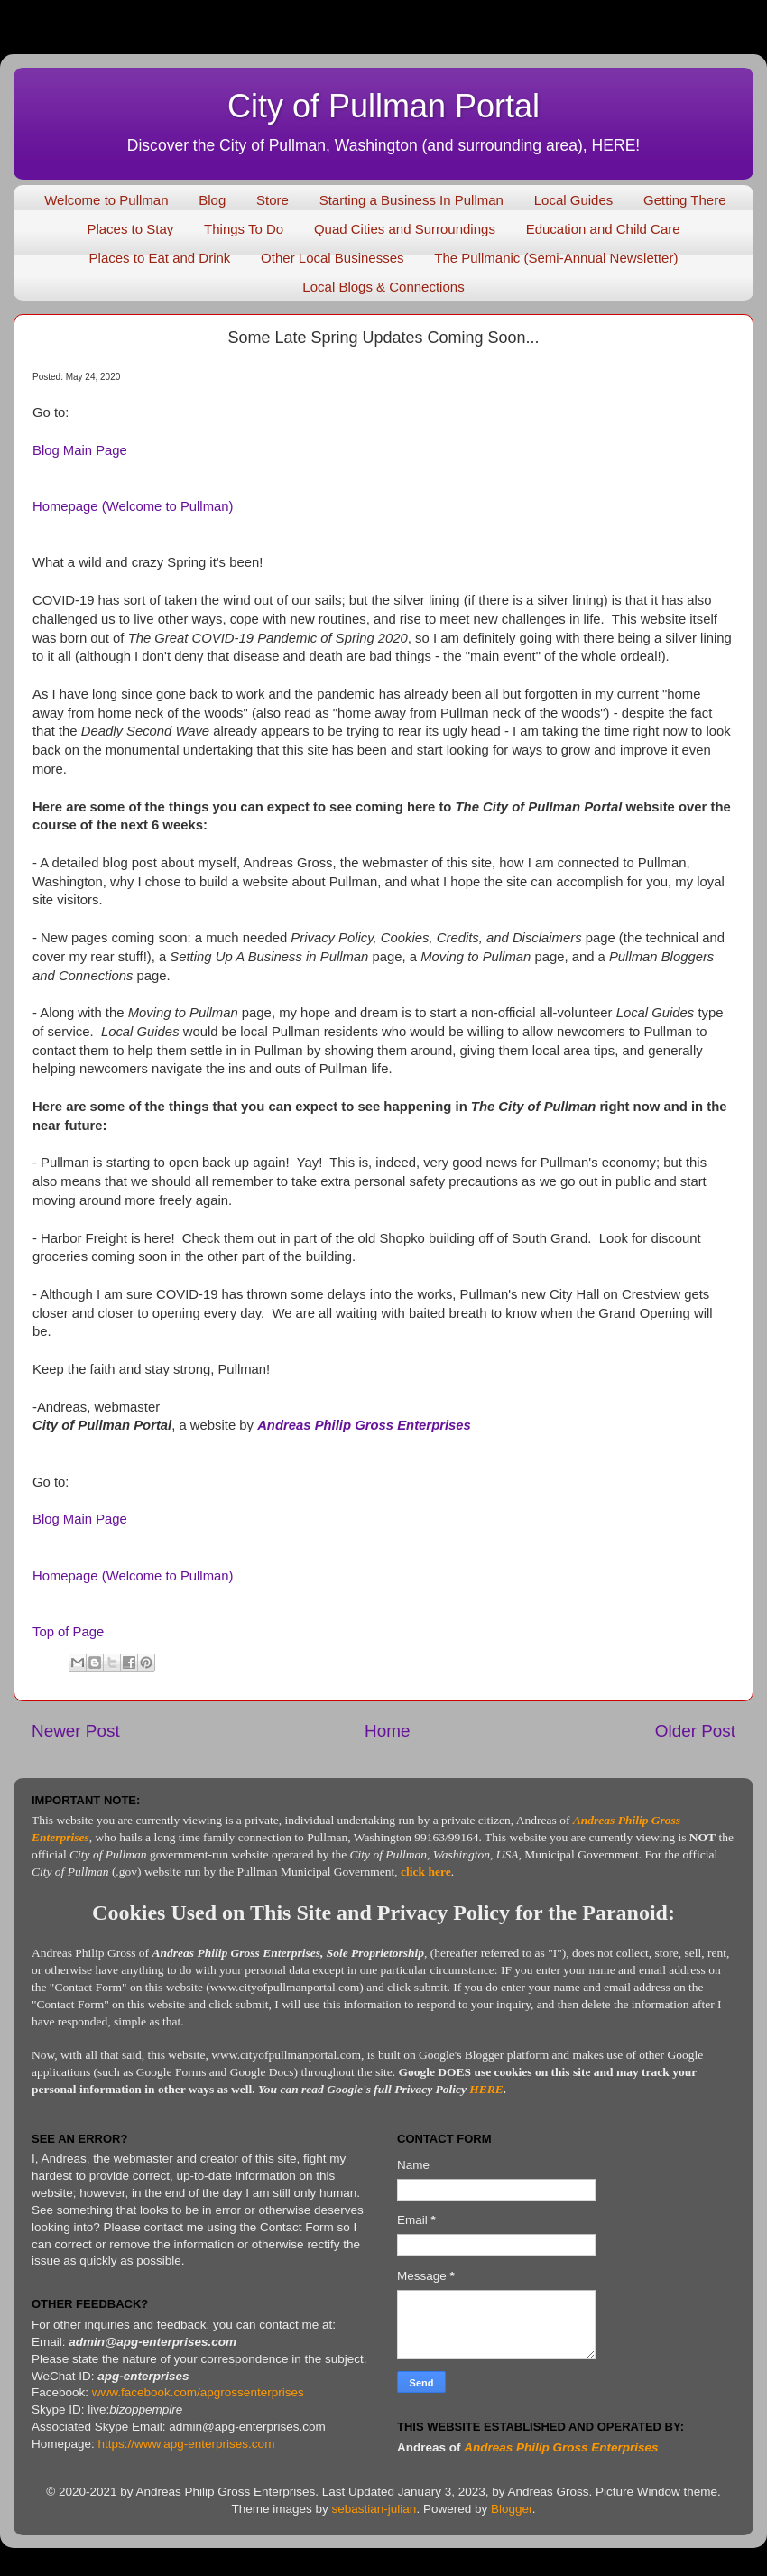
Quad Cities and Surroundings (404, 228)
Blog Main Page (79, 450)
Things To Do (243, 228)
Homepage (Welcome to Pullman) (132, 506)
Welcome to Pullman (106, 200)
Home (387, 1730)
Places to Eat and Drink (160, 257)
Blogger (511, 2509)
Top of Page (68, 1632)
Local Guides (574, 200)
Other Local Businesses (332, 257)
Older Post (695, 1730)
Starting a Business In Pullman (411, 200)
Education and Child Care (603, 228)
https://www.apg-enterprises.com (186, 2444)
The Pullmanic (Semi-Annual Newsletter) (556, 257)
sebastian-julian (374, 2509)
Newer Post (76, 1730)
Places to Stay (130, 228)
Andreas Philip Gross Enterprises (364, 1425)
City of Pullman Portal (383, 106)
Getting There (684, 200)
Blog (212, 200)
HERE (486, 2089)
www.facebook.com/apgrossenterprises (198, 2392)
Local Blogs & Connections (383, 286)
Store (272, 200)
